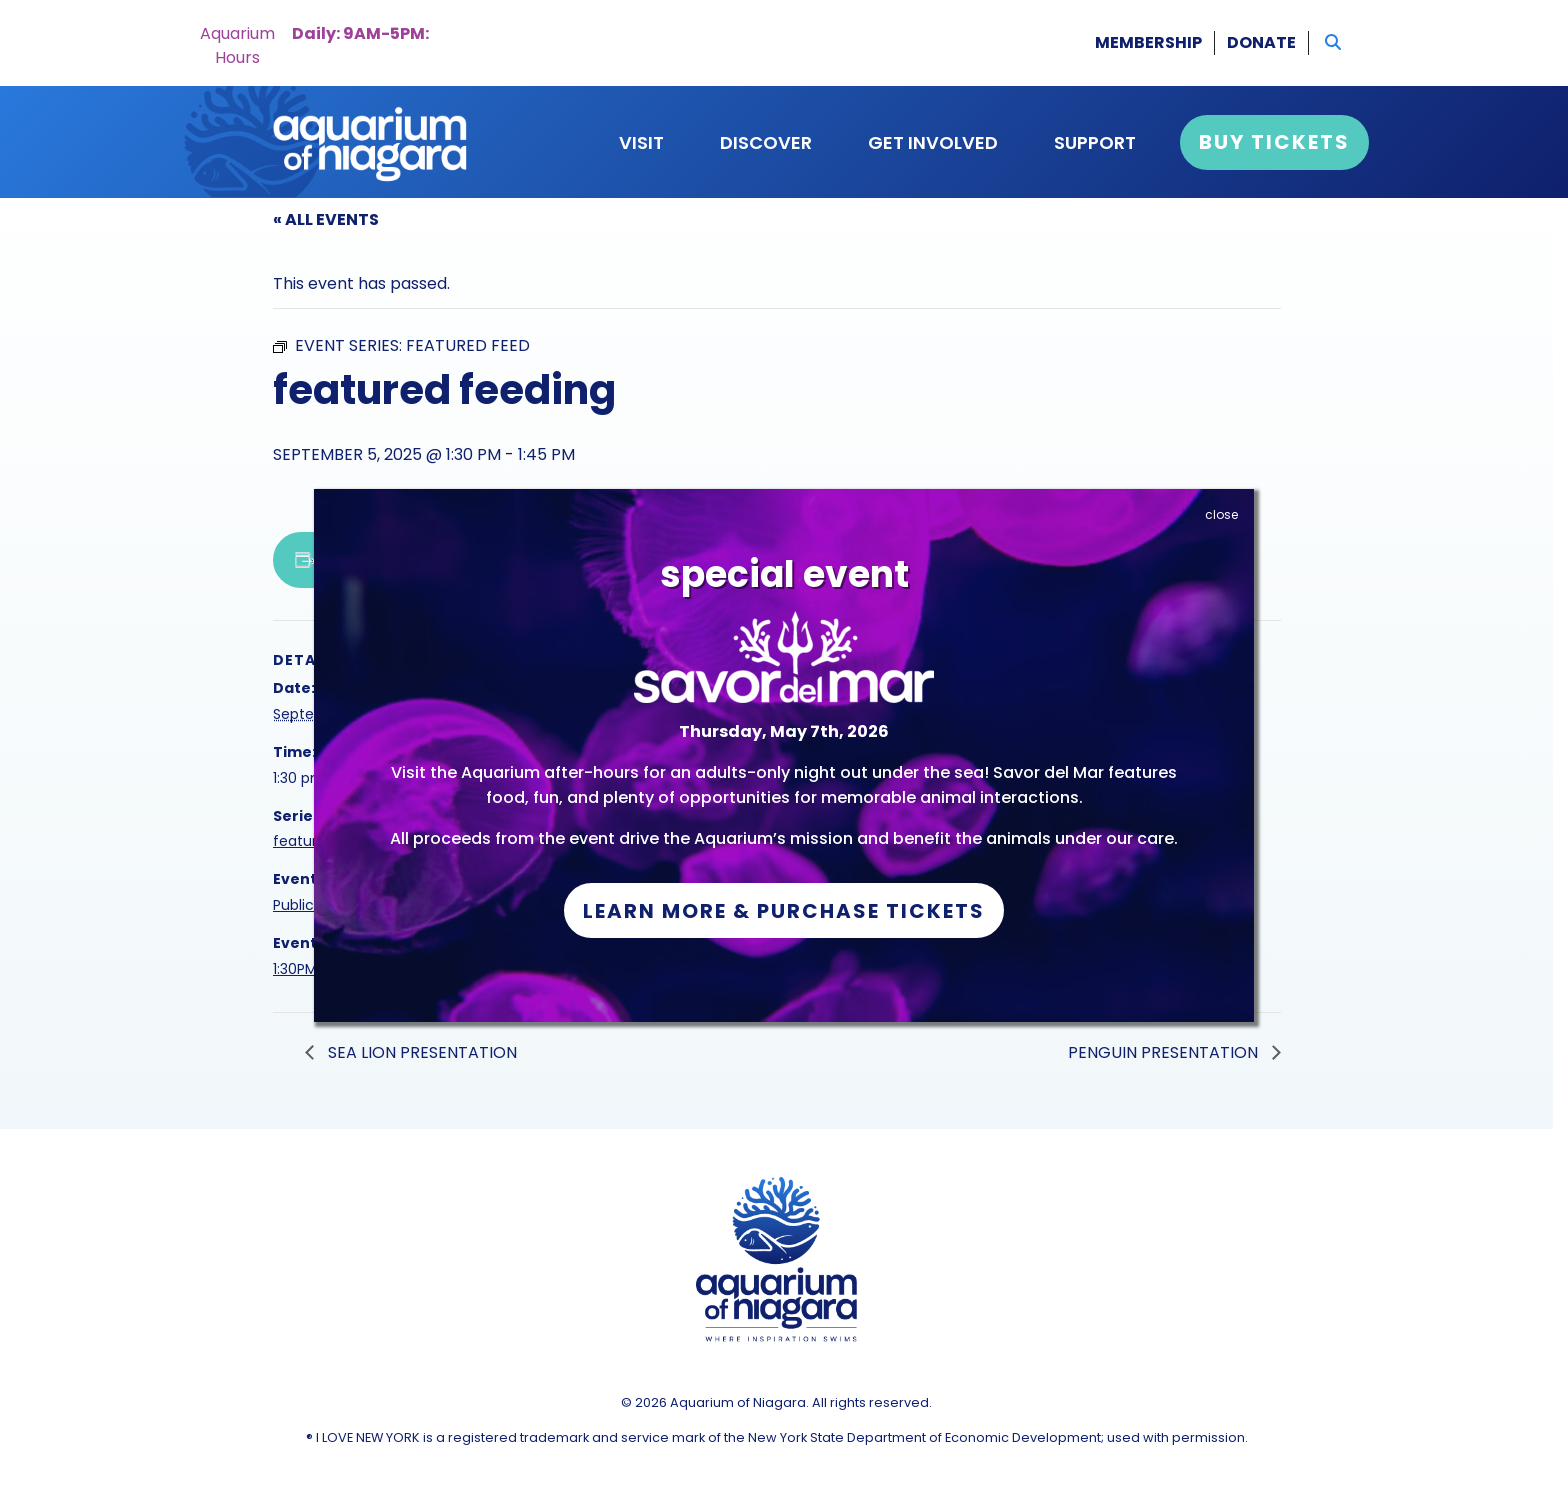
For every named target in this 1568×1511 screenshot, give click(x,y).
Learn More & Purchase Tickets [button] (784, 911)
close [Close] (1221, 514)
